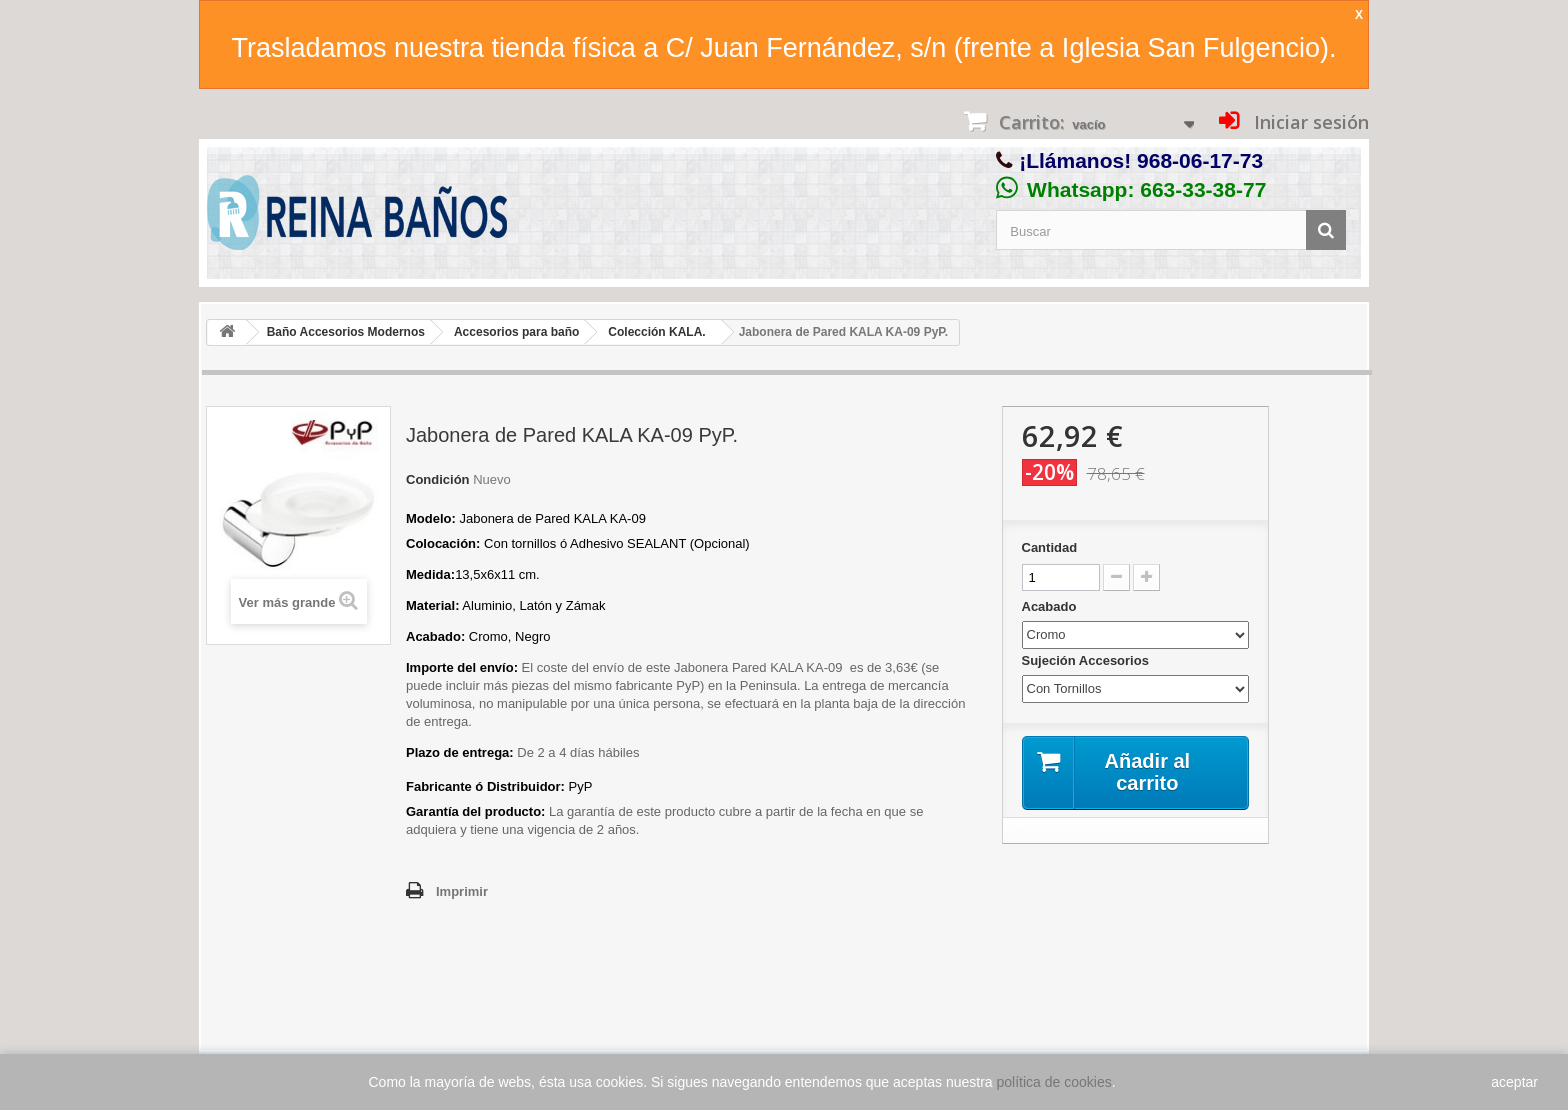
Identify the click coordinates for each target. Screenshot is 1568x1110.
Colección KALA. (656, 332)
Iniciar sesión (1309, 122)
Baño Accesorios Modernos (346, 332)
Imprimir (462, 891)
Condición (438, 479)
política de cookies (1054, 1082)
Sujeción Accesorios (1087, 660)
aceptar (1514, 1082)
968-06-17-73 (1200, 160)
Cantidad (1050, 547)
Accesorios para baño (516, 332)
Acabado (1051, 606)
